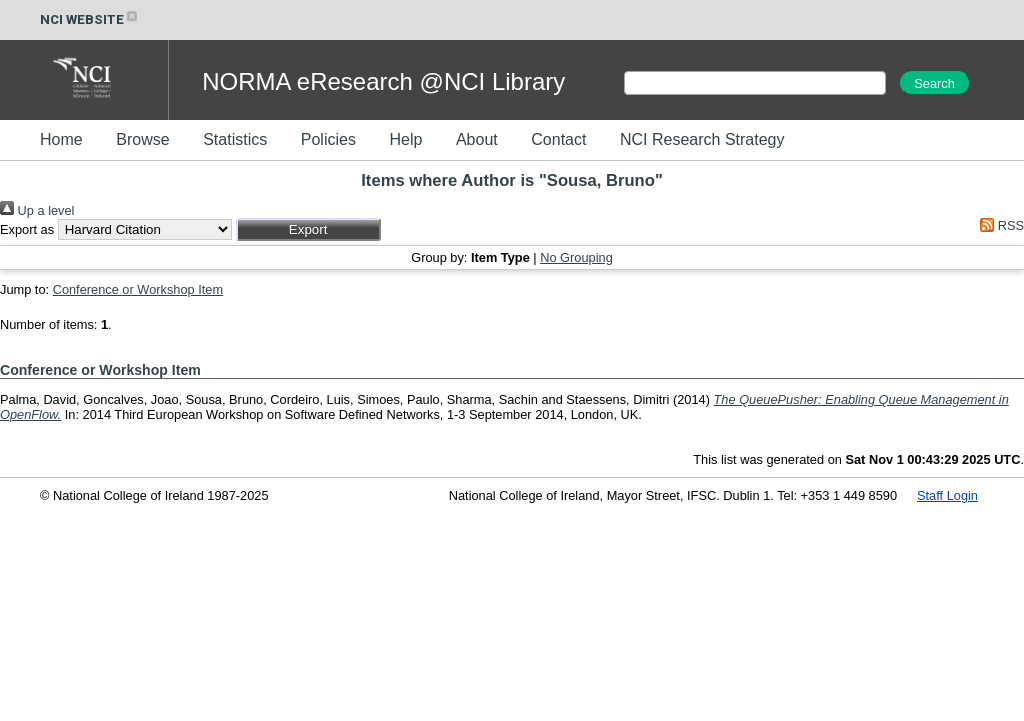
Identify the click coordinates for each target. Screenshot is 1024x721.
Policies (328, 139)
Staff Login (947, 495)
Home (61, 139)
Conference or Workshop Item (138, 289)
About (477, 139)
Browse (142, 139)
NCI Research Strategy (702, 139)
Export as (27, 229)
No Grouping (576, 257)
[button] (308, 229)
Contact (558, 139)
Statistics (235, 139)
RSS (999, 225)
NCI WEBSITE (90, 19)
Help (405, 139)
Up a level (37, 210)
